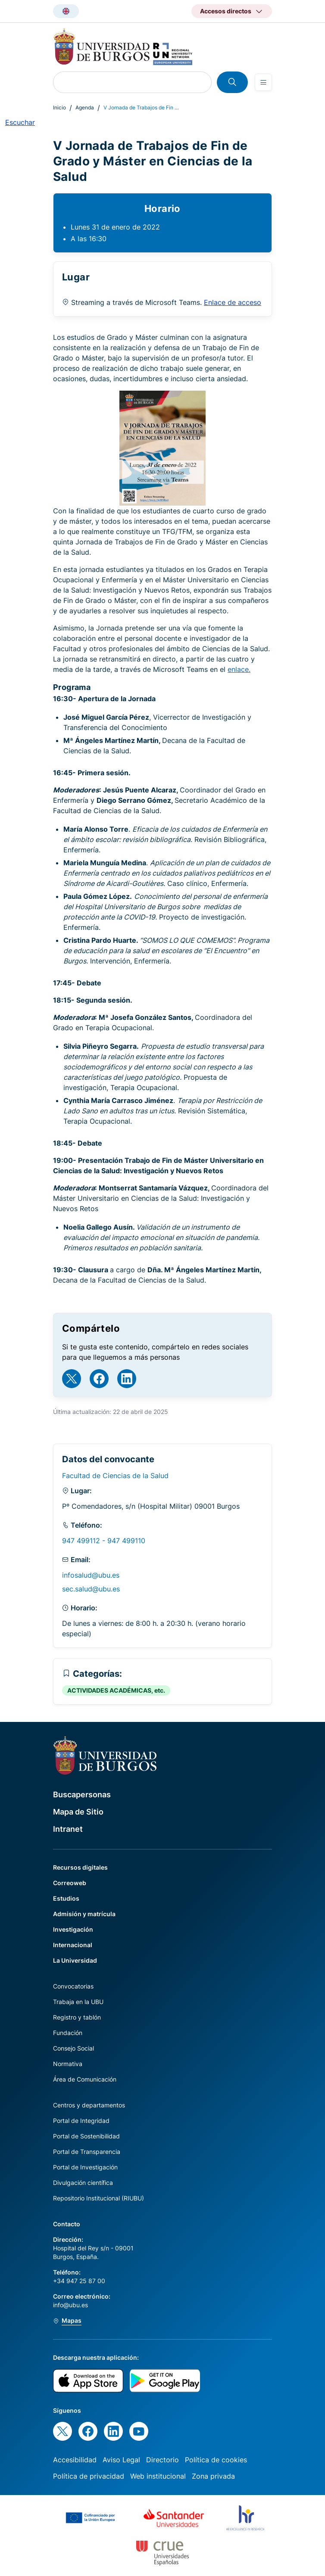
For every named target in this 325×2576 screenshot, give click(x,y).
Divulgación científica (83, 2182)
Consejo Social (73, 2048)
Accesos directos (225, 11)
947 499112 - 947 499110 (103, 1540)
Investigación (73, 1929)
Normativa (67, 2063)
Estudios (66, 1898)
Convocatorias (73, 1986)
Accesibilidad (75, 2459)
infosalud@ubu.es (90, 1575)
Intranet (68, 1828)
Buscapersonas (82, 1794)
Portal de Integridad (81, 2120)
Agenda (84, 107)
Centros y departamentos (89, 2105)
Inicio (59, 107)
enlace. (239, 669)
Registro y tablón (77, 2017)
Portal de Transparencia (86, 2151)
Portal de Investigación (85, 2167)
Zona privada (213, 2476)
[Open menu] (263, 82)
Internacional (72, 1944)
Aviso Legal (121, 2459)
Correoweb (69, 1882)
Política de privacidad (88, 2476)
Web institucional (158, 2476)
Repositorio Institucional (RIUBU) (98, 2198)
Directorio (162, 2459)
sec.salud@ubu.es (91, 1589)
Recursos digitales (80, 1867)
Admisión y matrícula (84, 1913)
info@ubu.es (70, 2305)
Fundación (67, 2032)
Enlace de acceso (232, 302)
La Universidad (75, 1960)
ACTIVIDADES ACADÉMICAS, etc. (116, 1690)
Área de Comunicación (84, 2079)
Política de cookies (216, 2459)
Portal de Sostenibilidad (86, 2136)
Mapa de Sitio (78, 1811)
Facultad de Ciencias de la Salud (115, 1475)
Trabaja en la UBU (78, 2001)
